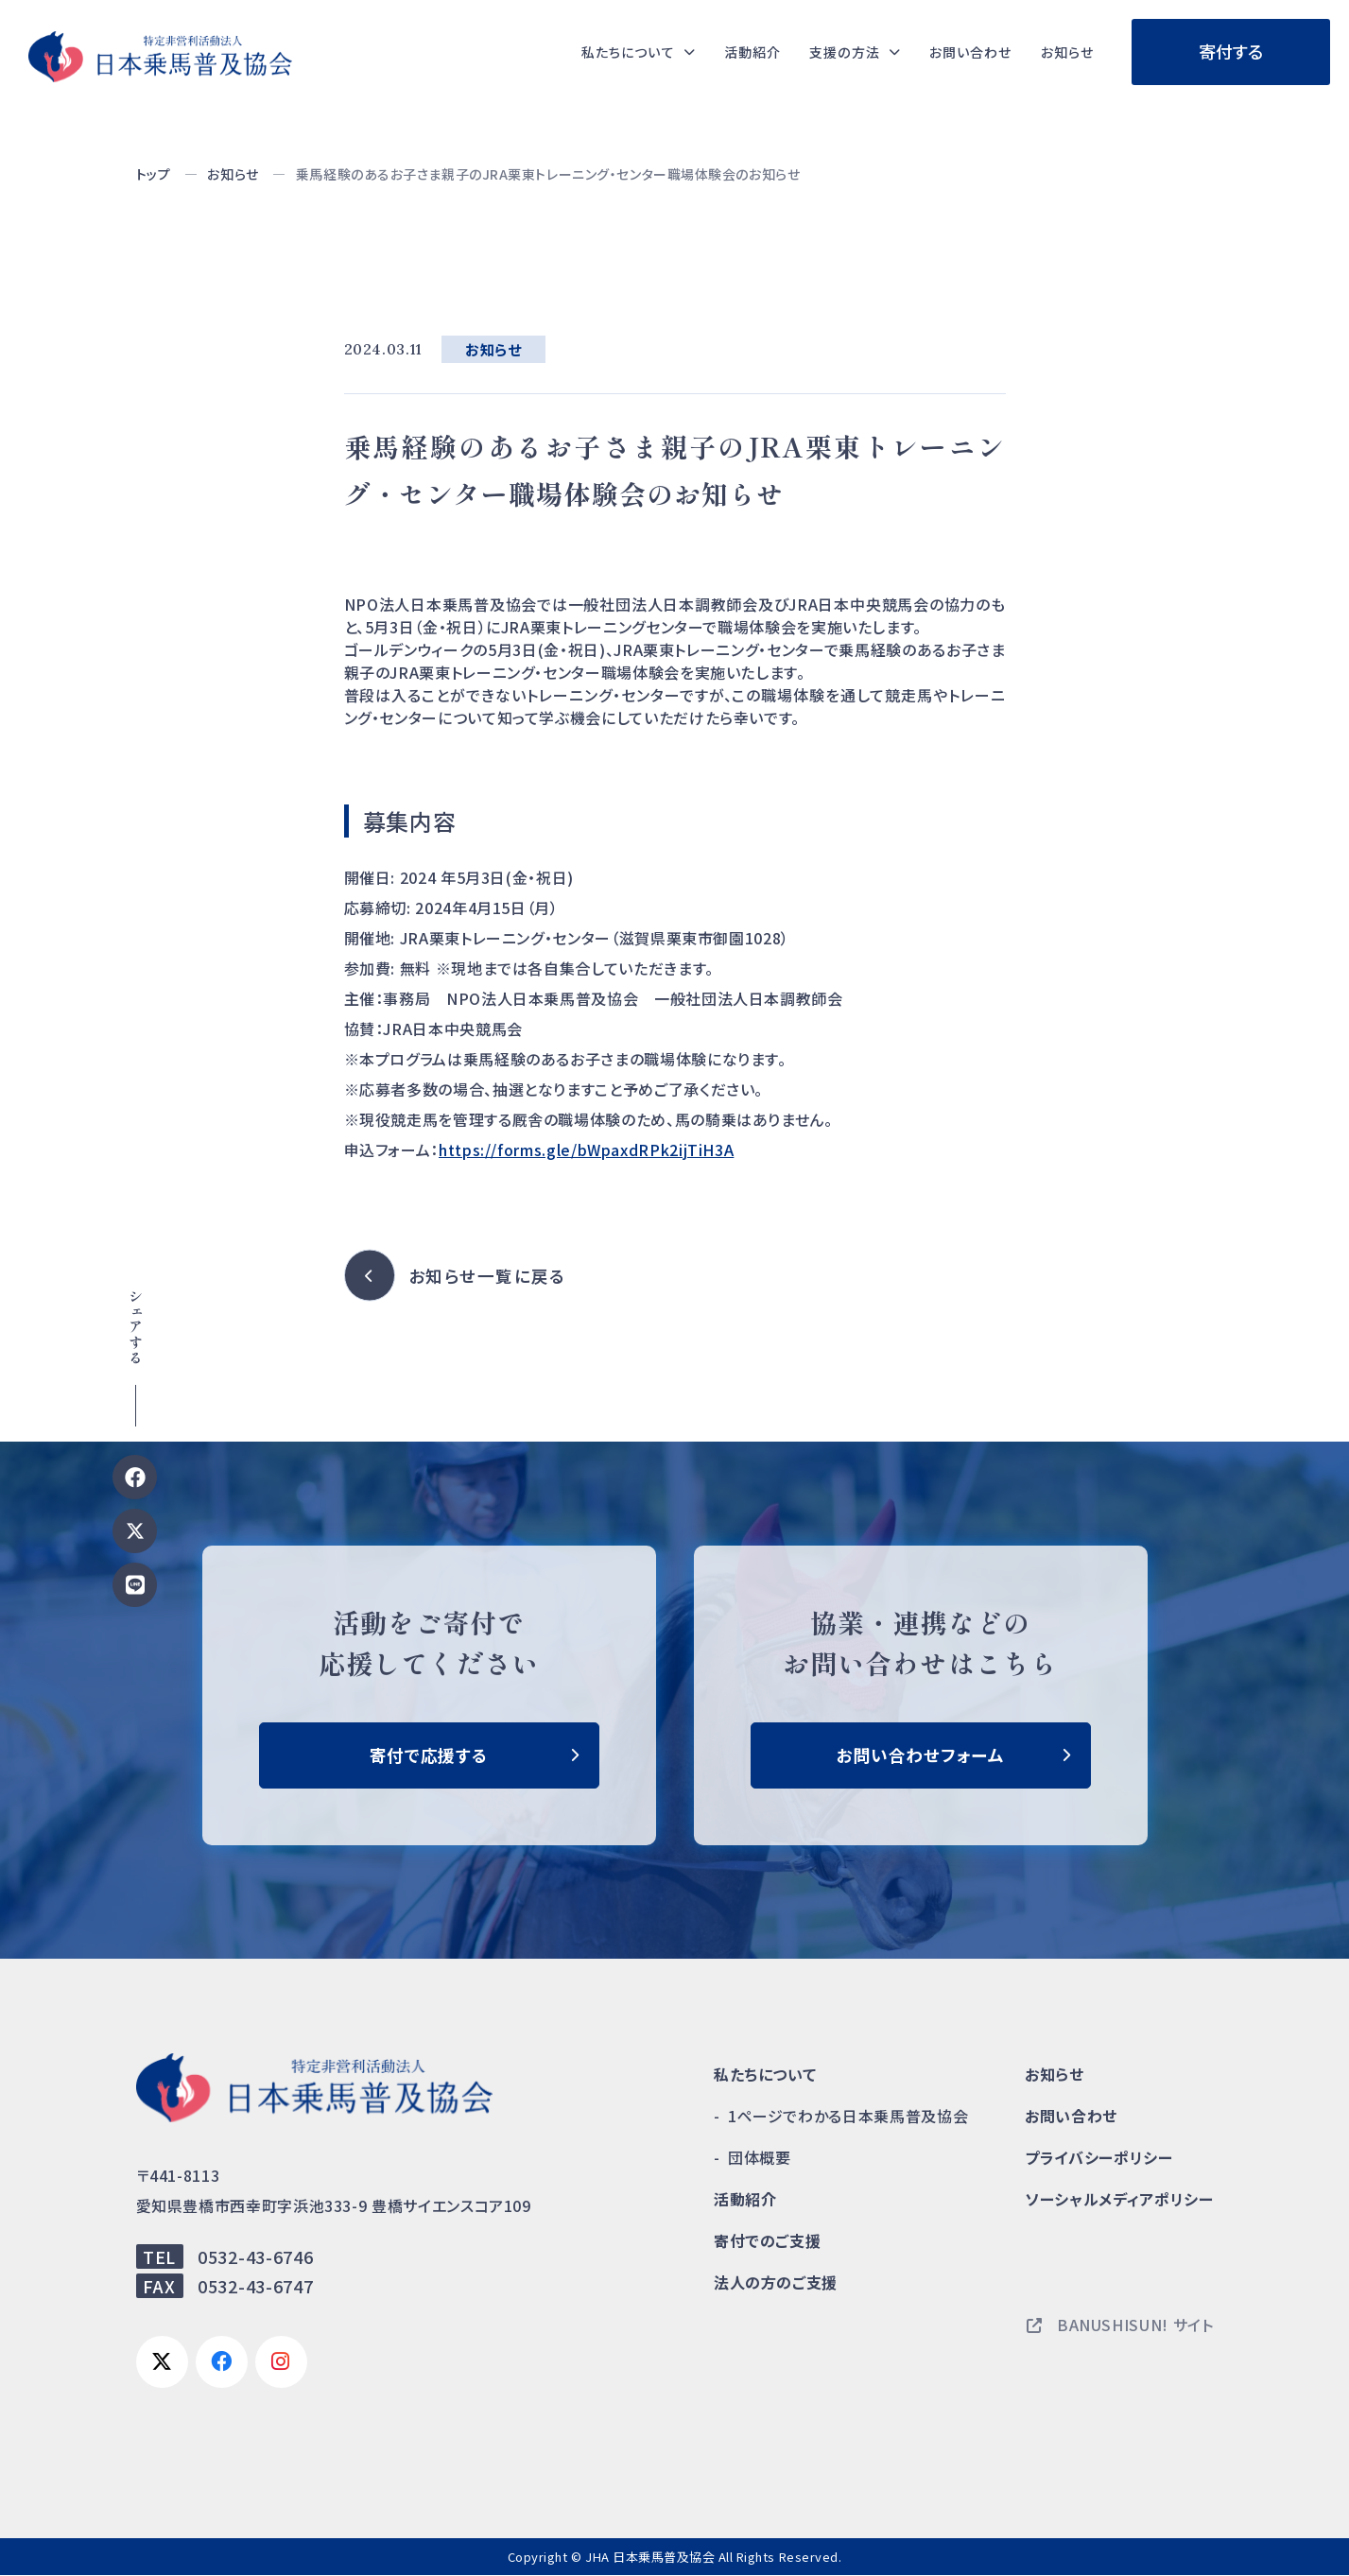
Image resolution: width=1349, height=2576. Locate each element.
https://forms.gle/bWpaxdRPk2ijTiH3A (586, 1149)
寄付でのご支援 (767, 2241)
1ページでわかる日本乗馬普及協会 (848, 2116)
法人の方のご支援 (776, 2283)
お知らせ (1063, 52)
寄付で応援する (428, 1755)
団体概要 (759, 2158)
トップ (153, 173)
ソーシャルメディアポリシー (1119, 2199)
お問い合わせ (956, 52)
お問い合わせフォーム (920, 1755)
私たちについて (765, 2075)
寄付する (1231, 51)
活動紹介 (718, 52)
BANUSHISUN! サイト (1120, 2325)
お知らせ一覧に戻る (489, 1276)
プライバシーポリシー (1098, 2158)
